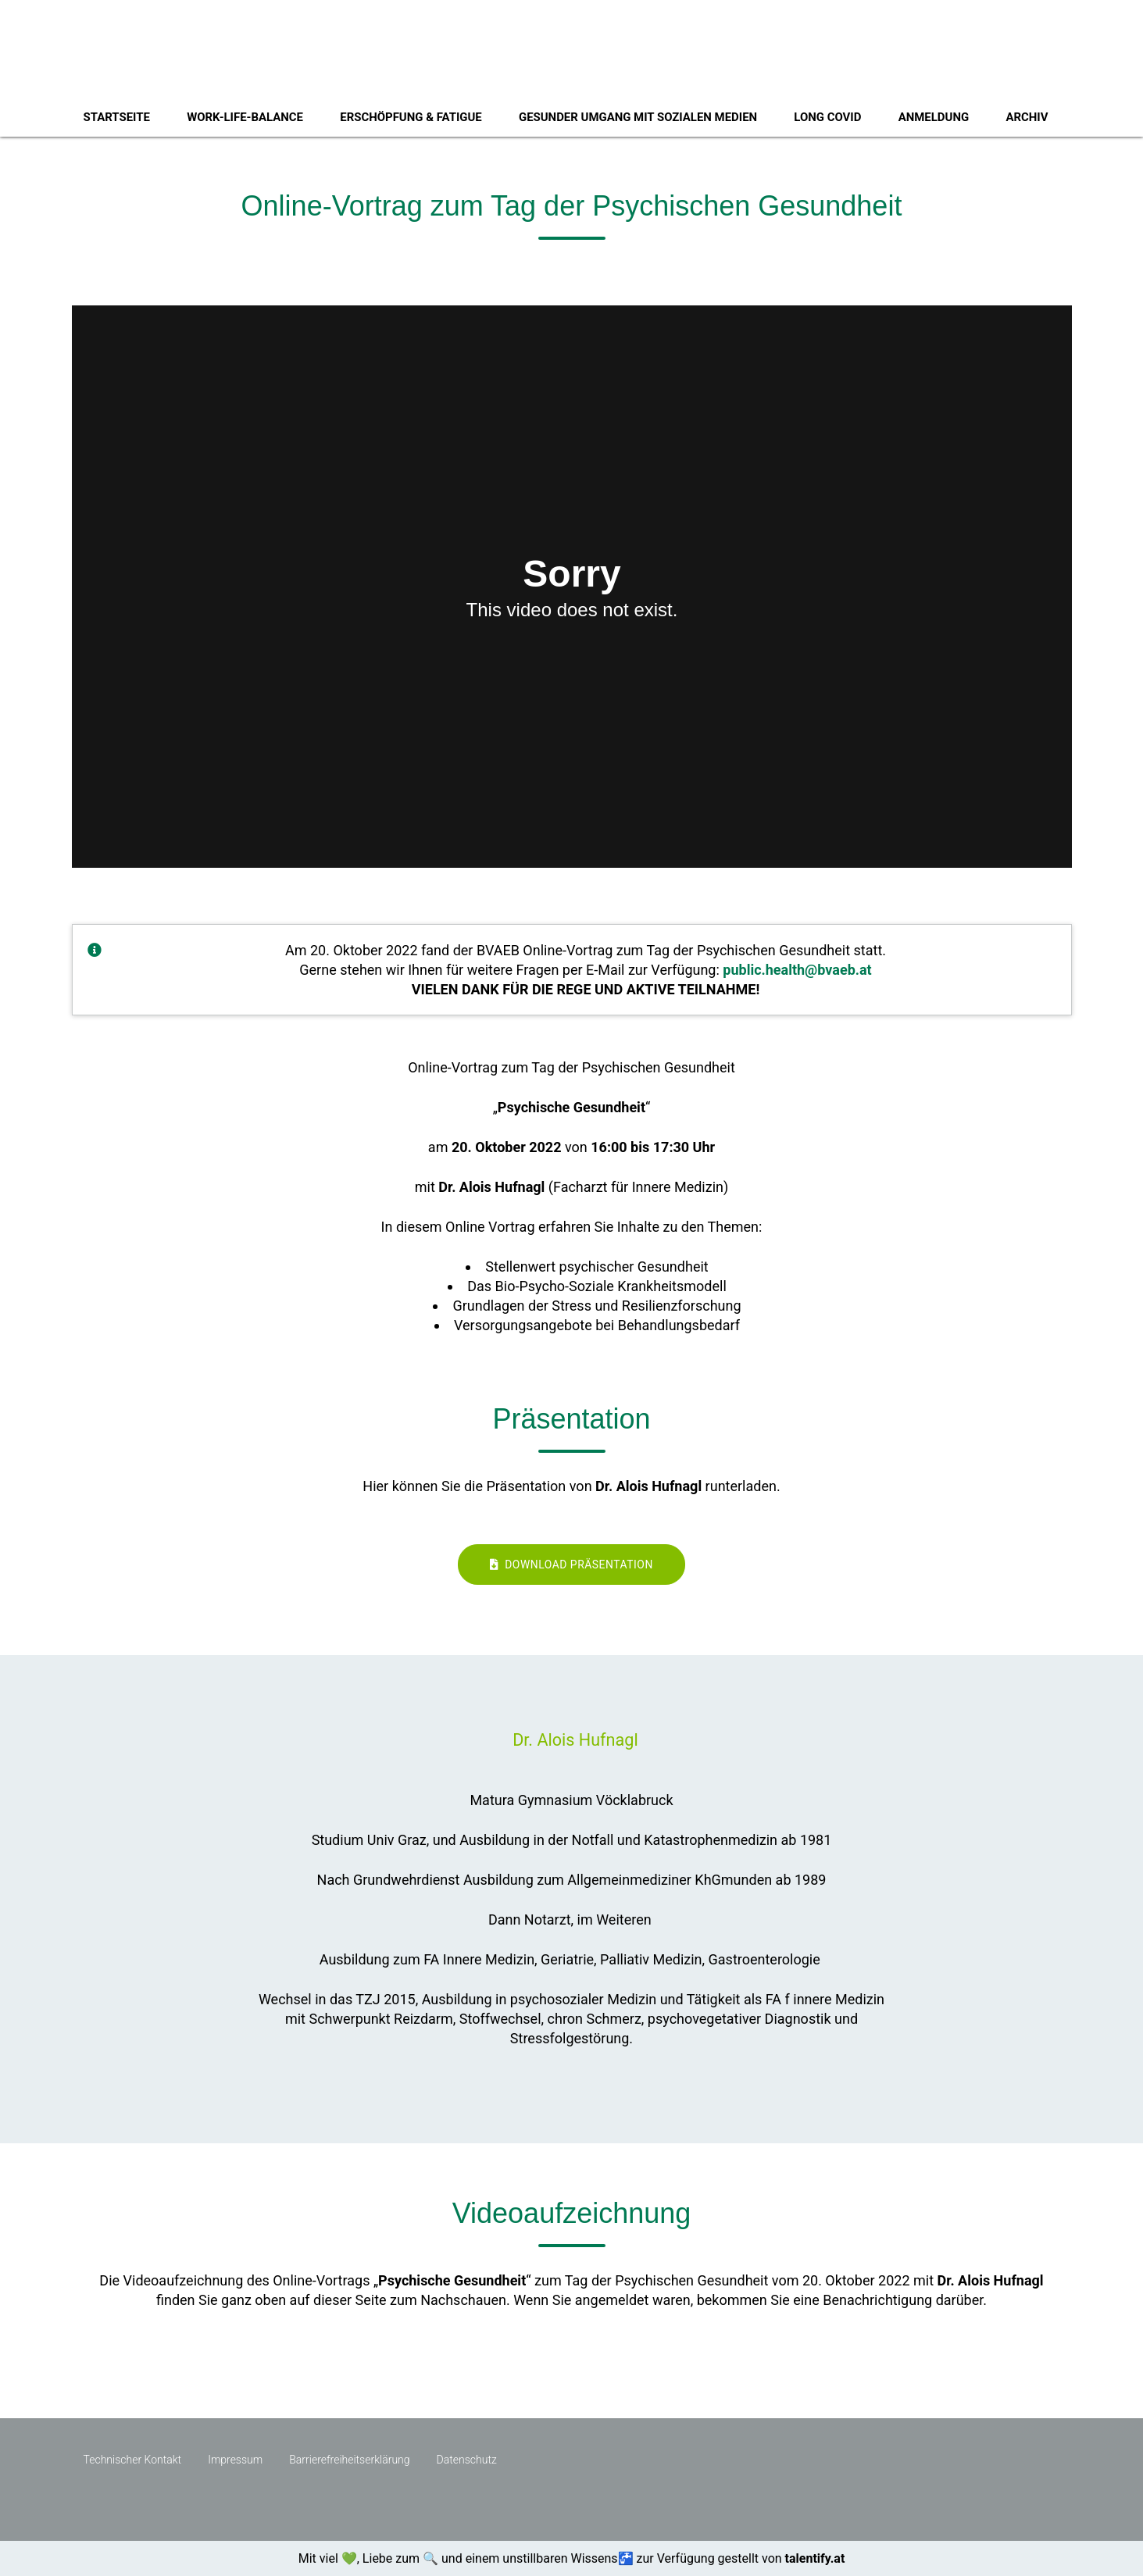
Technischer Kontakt (133, 2459)
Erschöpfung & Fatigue (410, 117)
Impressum (235, 2459)
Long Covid (827, 117)
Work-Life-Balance (245, 117)
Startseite (117, 117)
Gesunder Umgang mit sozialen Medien (638, 117)
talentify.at (815, 2558)
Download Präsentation (571, 1564)
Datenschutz (467, 2459)
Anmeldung (933, 117)
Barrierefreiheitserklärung (349, 2459)
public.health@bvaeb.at (797, 970)
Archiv (1026, 117)
